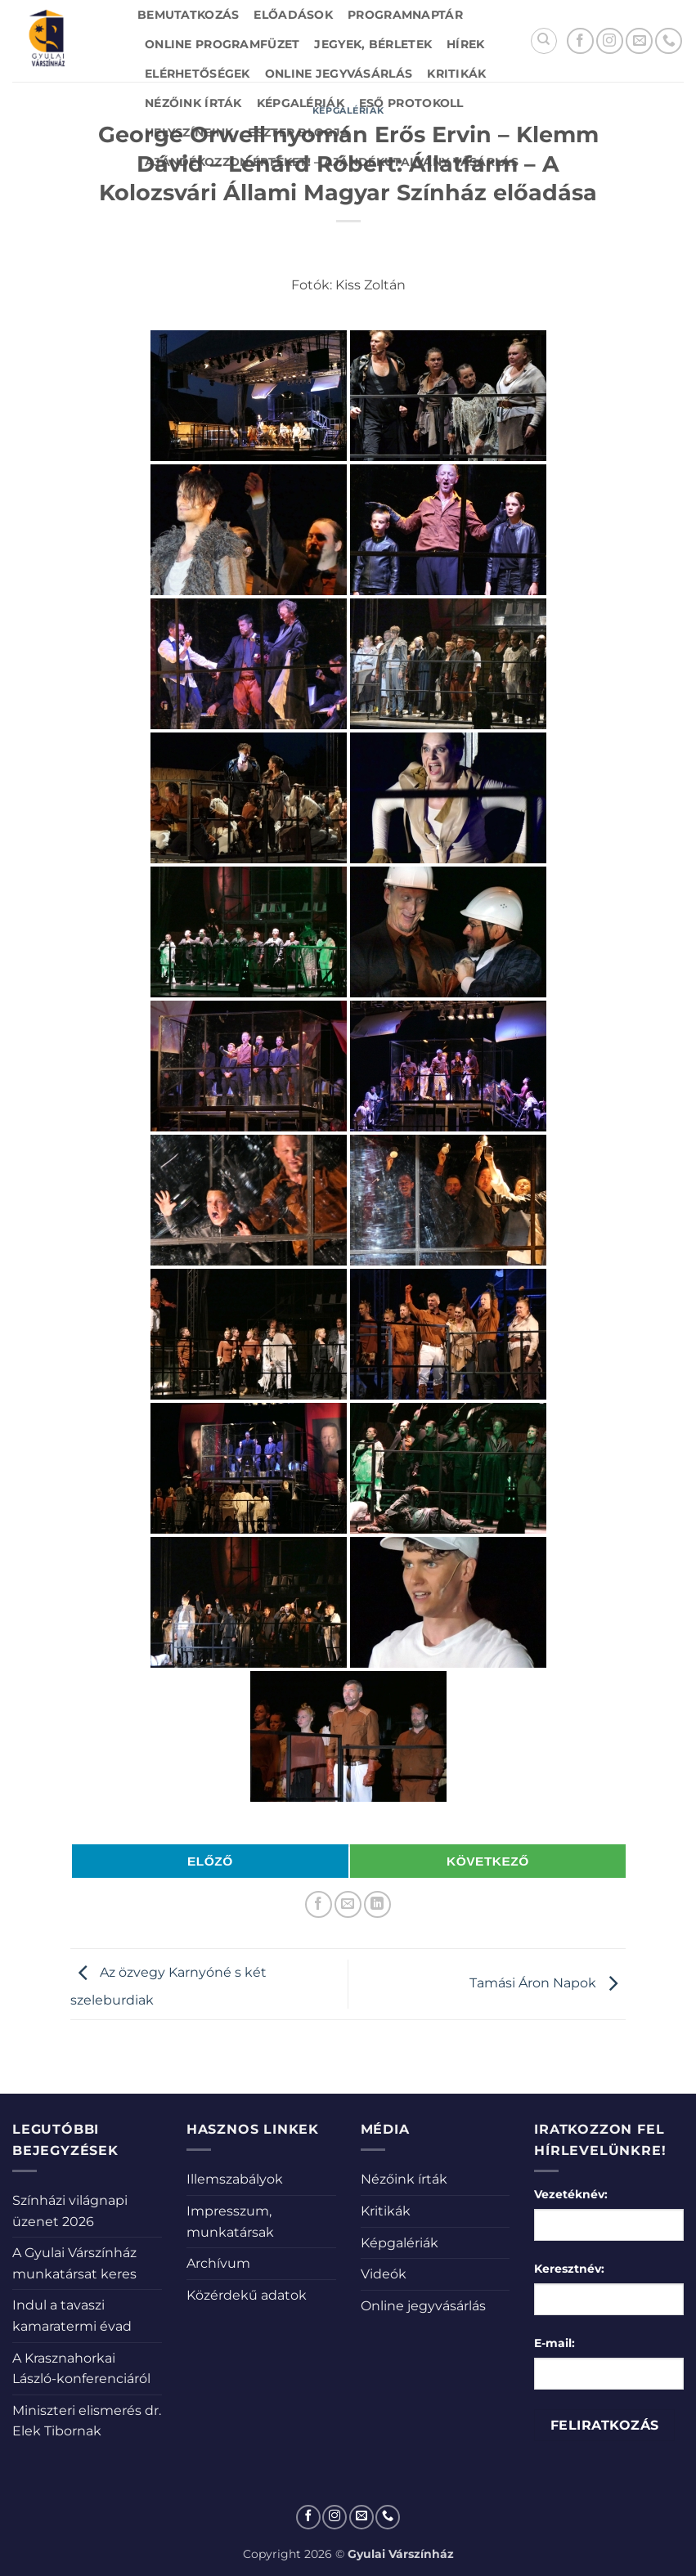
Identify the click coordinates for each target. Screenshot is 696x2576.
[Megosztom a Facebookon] (318, 1904)
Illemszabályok (234, 2179)
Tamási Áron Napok (547, 1983)
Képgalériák (300, 103)
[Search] (544, 41)
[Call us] (668, 41)
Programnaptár (405, 14)
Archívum (218, 2263)
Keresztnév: (569, 2268)
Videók (383, 2274)
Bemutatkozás (188, 14)
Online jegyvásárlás (338, 73)
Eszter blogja (298, 132)
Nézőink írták (193, 103)
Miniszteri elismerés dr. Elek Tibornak (86, 2421)
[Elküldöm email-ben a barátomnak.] (348, 1904)
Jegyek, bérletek (373, 44)
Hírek (465, 44)
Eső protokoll (411, 103)
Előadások (293, 14)
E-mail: (554, 2343)
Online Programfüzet (222, 44)
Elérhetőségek (197, 73)
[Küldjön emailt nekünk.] (639, 41)
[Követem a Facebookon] (580, 41)
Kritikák (456, 73)
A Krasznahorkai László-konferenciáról (81, 2368)
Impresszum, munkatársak (230, 2221)
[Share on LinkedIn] (377, 1904)
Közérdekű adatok (246, 2295)
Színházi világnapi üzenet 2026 (70, 2211)
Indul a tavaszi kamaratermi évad (72, 2315)
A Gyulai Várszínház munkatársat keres (74, 2263)
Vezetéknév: (571, 2194)
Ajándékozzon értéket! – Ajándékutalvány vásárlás (332, 162)
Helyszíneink (189, 132)
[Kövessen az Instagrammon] (609, 41)
